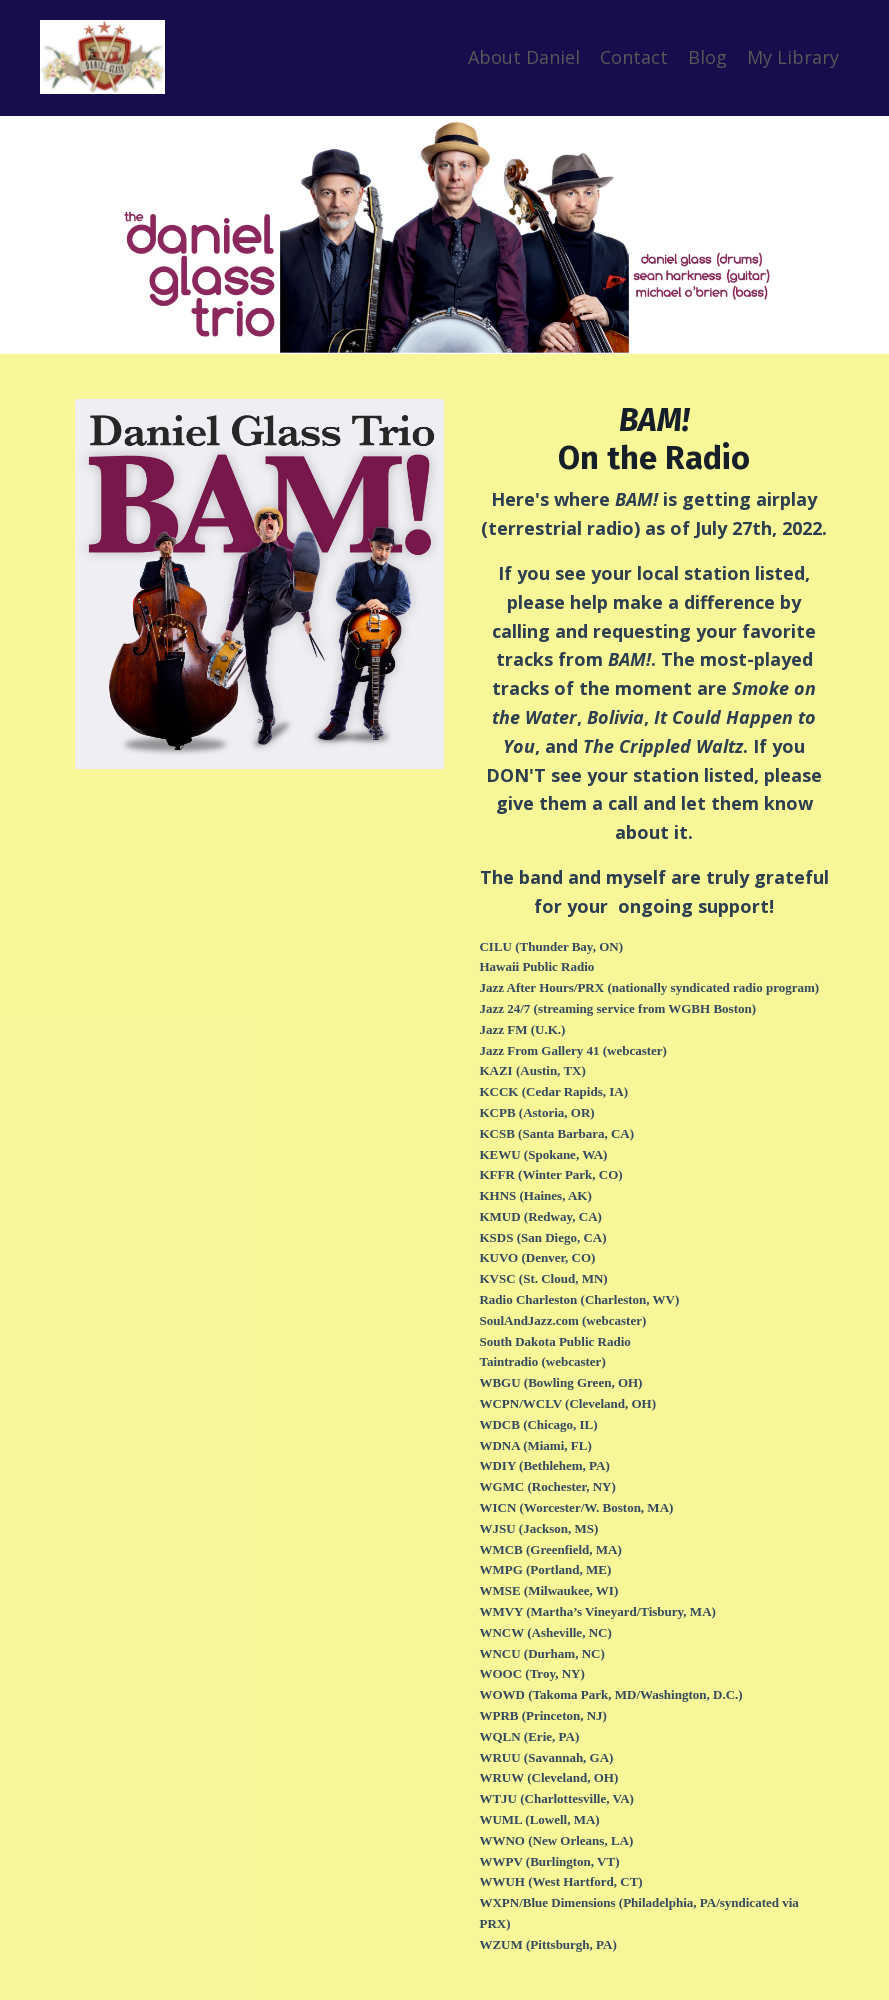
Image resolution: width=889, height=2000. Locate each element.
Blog (707, 57)
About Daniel (524, 57)
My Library (793, 57)
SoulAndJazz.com (528, 1320)
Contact (634, 57)
